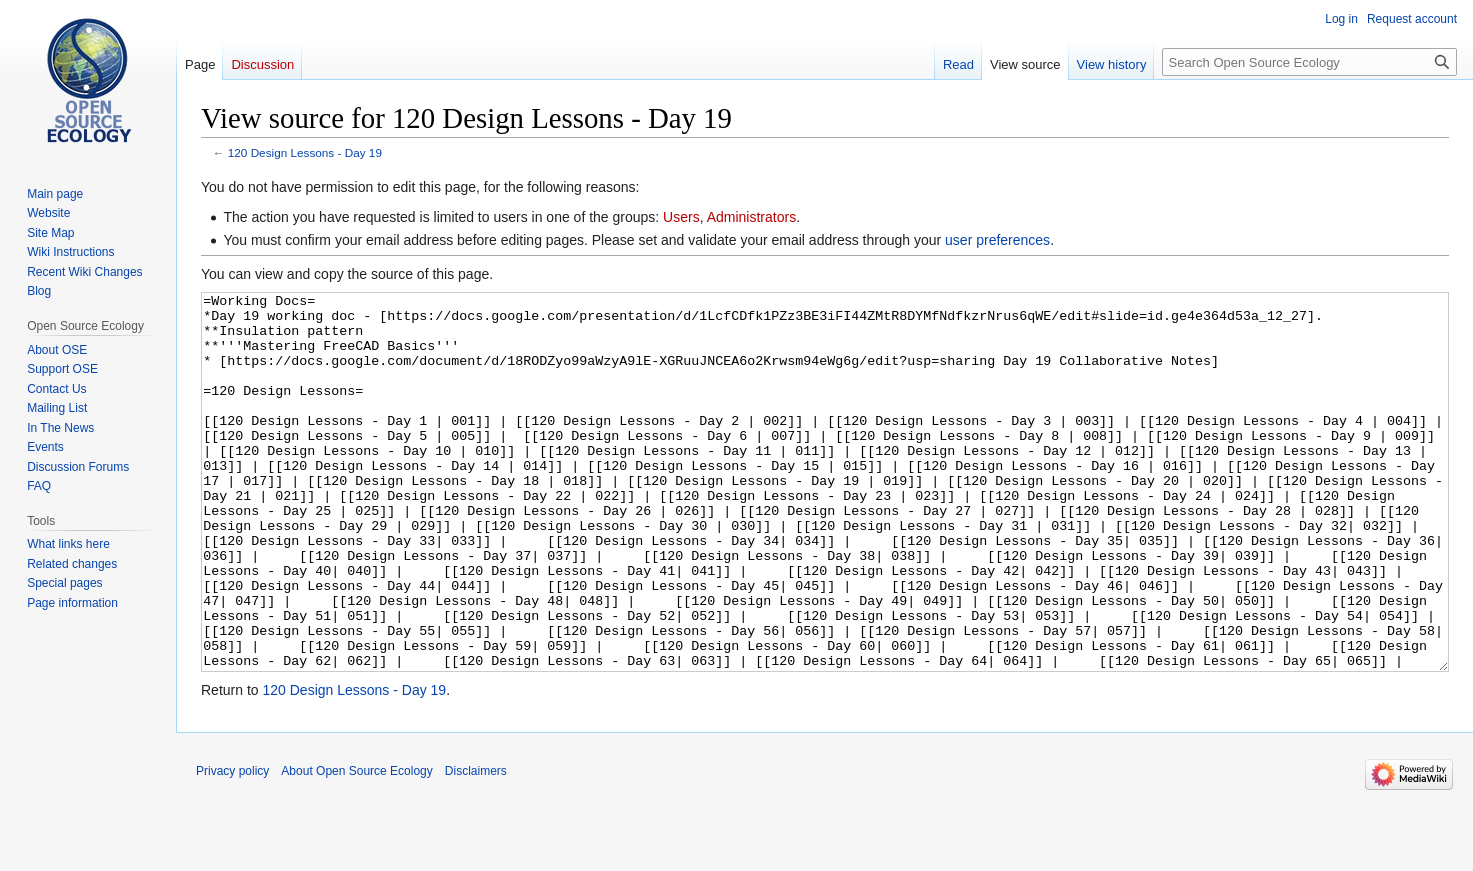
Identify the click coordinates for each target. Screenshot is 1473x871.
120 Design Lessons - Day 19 (305, 152)
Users (681, 217)
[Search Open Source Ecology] (1309, 62)
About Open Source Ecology (356, 846)
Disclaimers (476, 846)
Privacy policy (232, 846)
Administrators (751, 217)
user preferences (997, 240)
